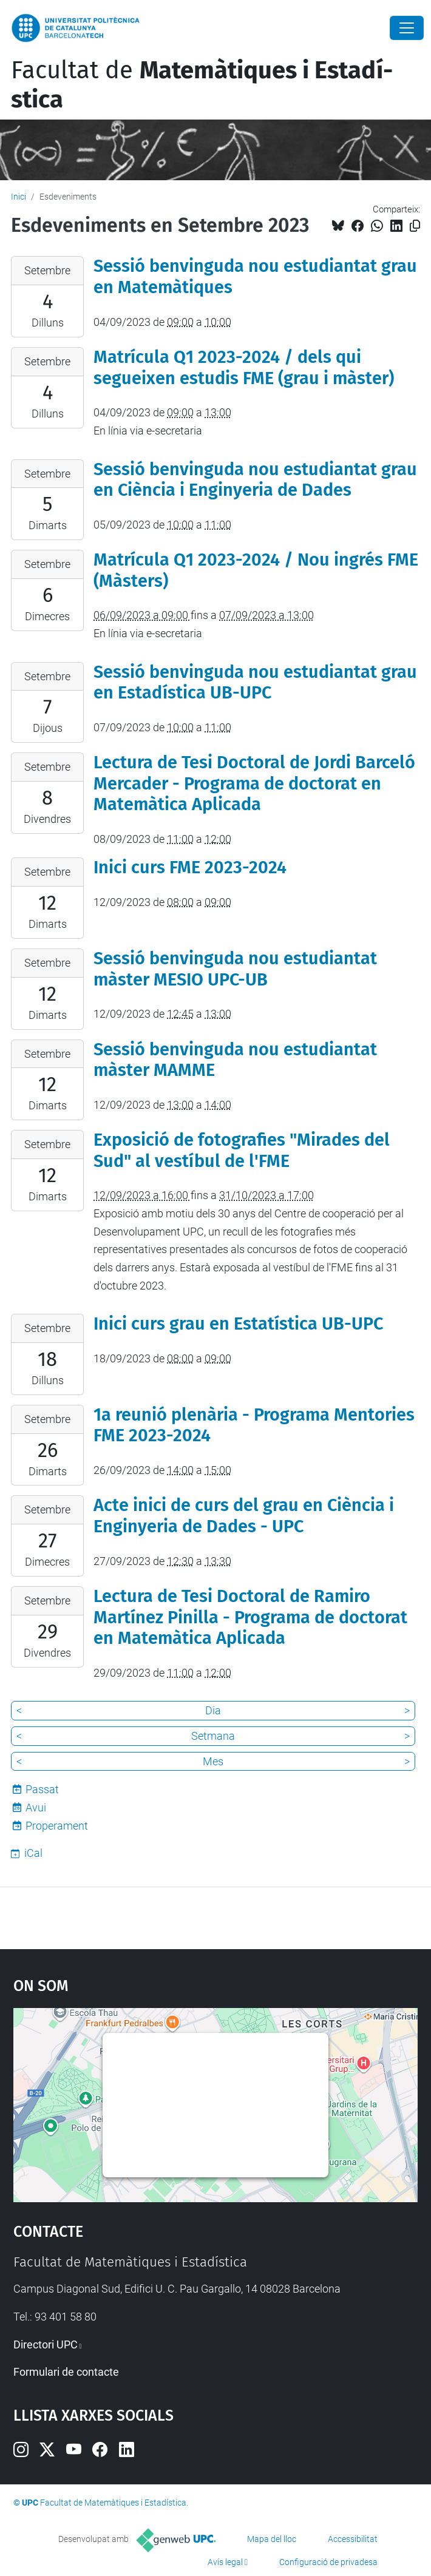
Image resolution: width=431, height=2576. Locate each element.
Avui (35, 1807)
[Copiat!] (415, 226)
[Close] (407, 28)
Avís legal (225, 2562)
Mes (213, 1761)
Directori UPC (45, 2344)
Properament (56, 1825)
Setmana (213, 1735)
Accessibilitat (353, 2539)
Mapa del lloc (271, 2539)
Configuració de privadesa (328, 2562)
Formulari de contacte (66, 2371)
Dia (213, 1710)
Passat (42, 1789)
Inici (18, 196)
